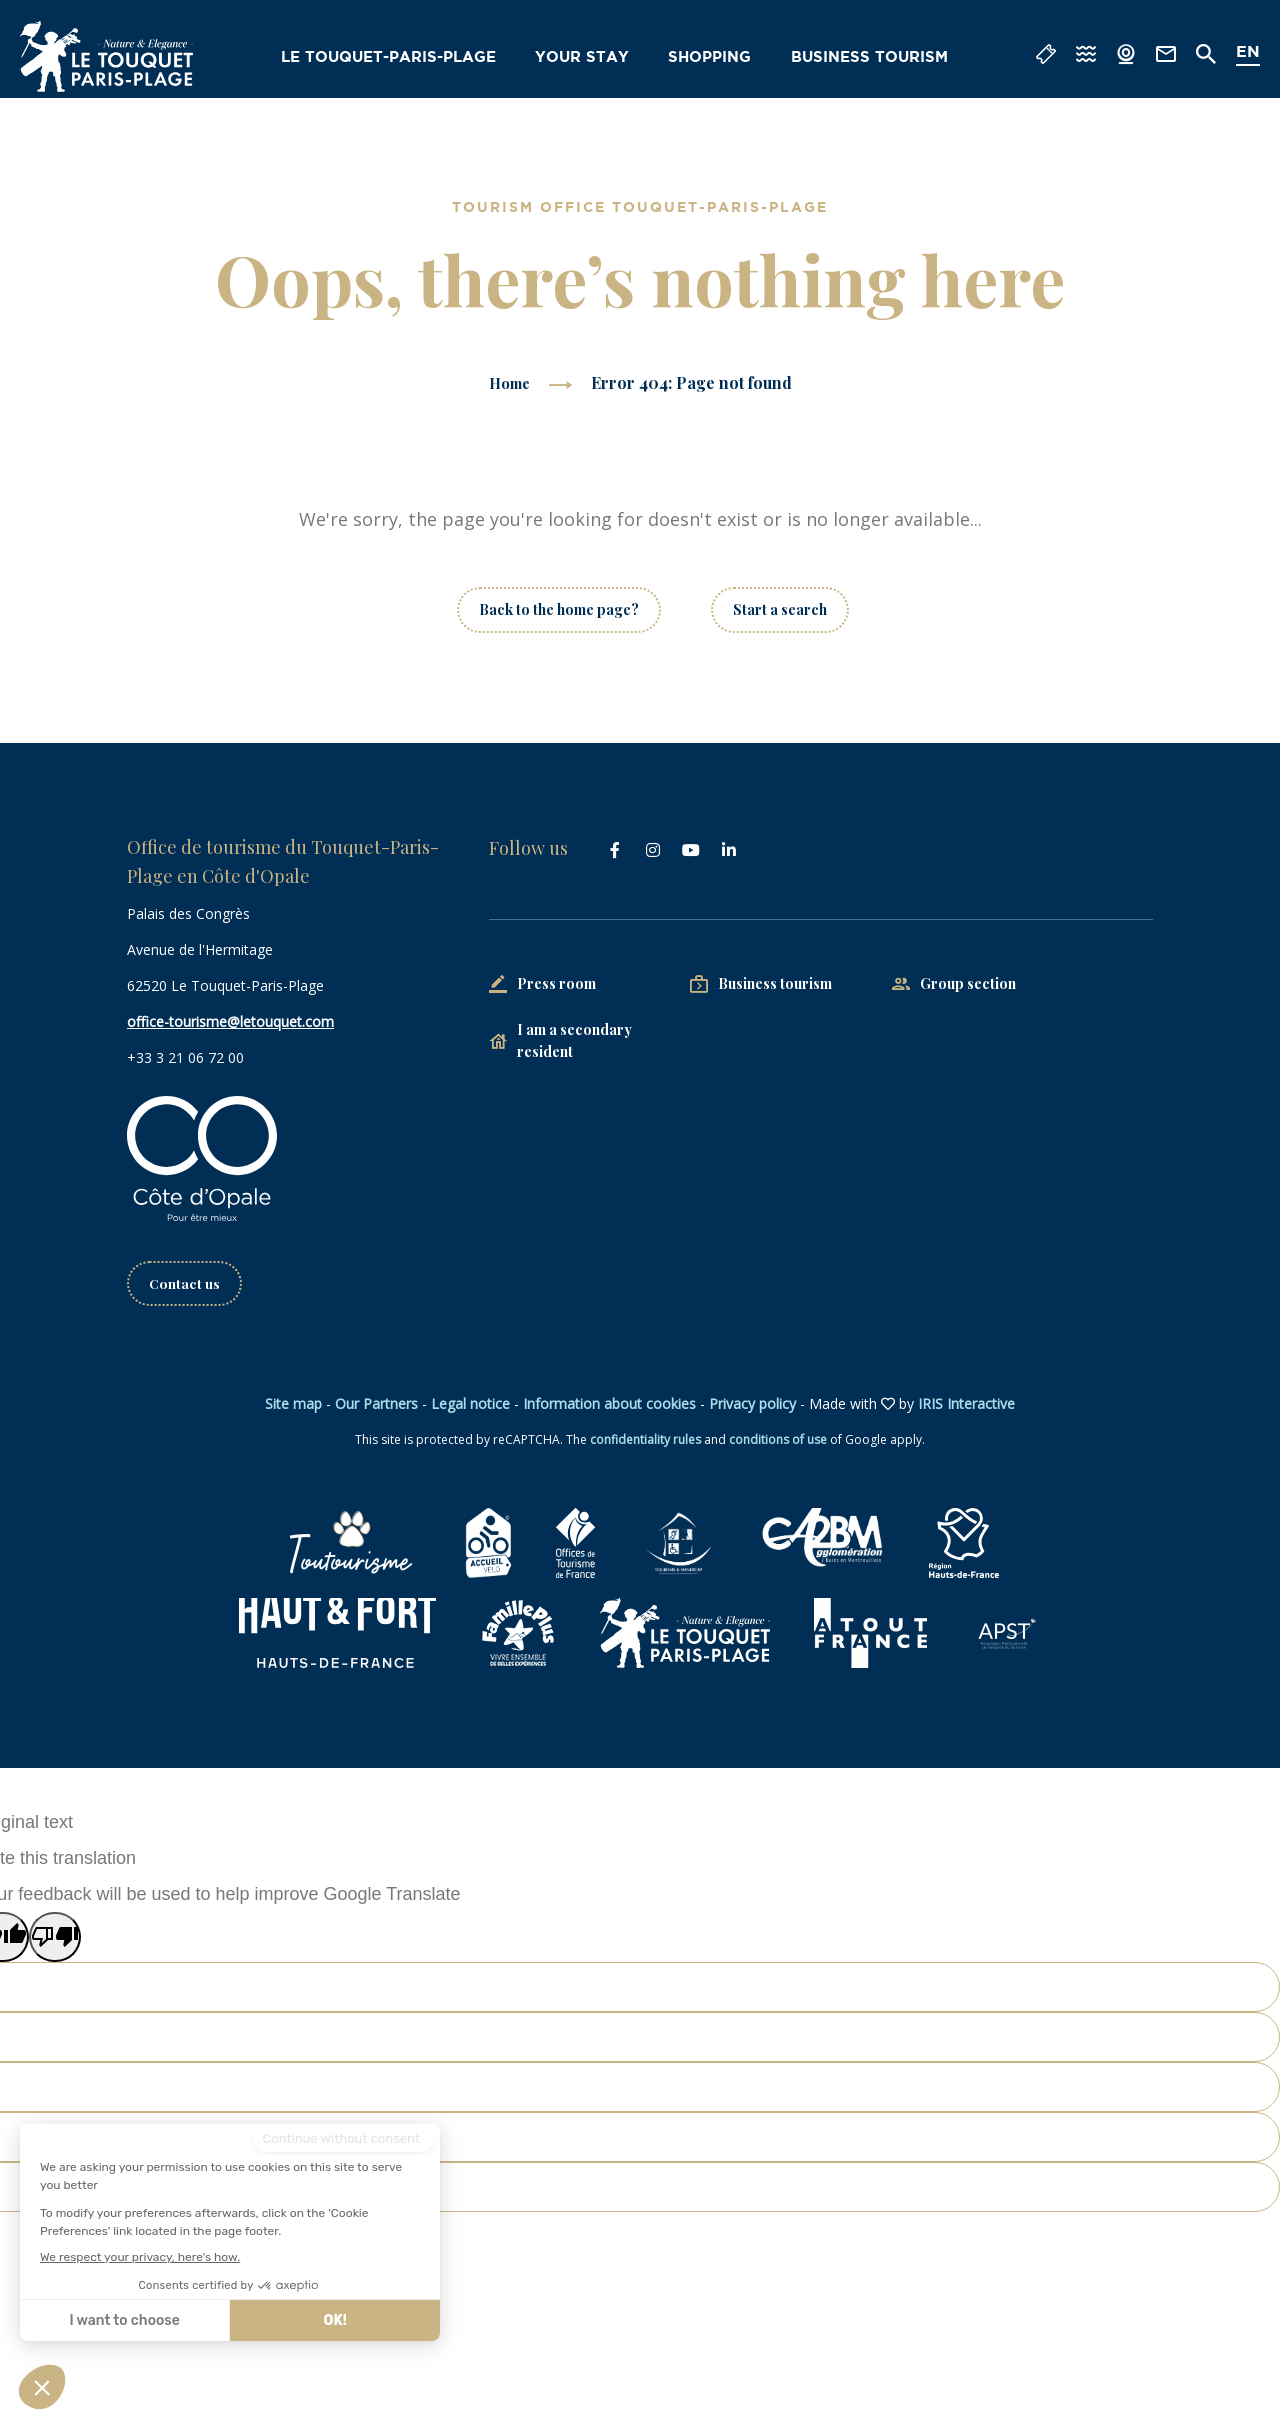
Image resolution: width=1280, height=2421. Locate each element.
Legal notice (470, 1404)
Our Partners (376, 1404)
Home (509, 382)
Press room (556, 983)
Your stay (591, 58)
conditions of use (778, 1440)
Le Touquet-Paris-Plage (403, 58)
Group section (968, 983)
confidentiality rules (645, 1440)
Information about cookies (609, 1404)
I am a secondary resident (574, 1040)
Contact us (184, 1283)
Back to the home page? (559, 609)
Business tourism (873, 58)
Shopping (717, 58)
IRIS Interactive (966, 1404)
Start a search (780, 609)
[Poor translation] (55, 1938)
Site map (293, 1404)
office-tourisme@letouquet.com (230, 1021)
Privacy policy (752, 1404)
